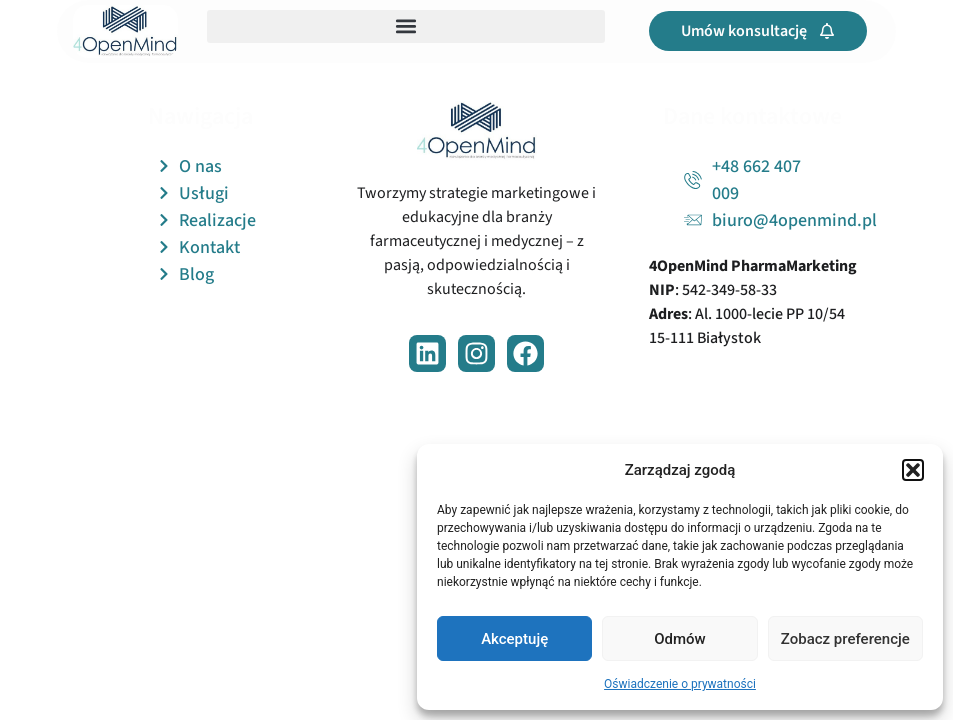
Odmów (680, 639)
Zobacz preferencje (845, 639)
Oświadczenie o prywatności (680, 684)
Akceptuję (514, 639)
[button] (913, 470)
